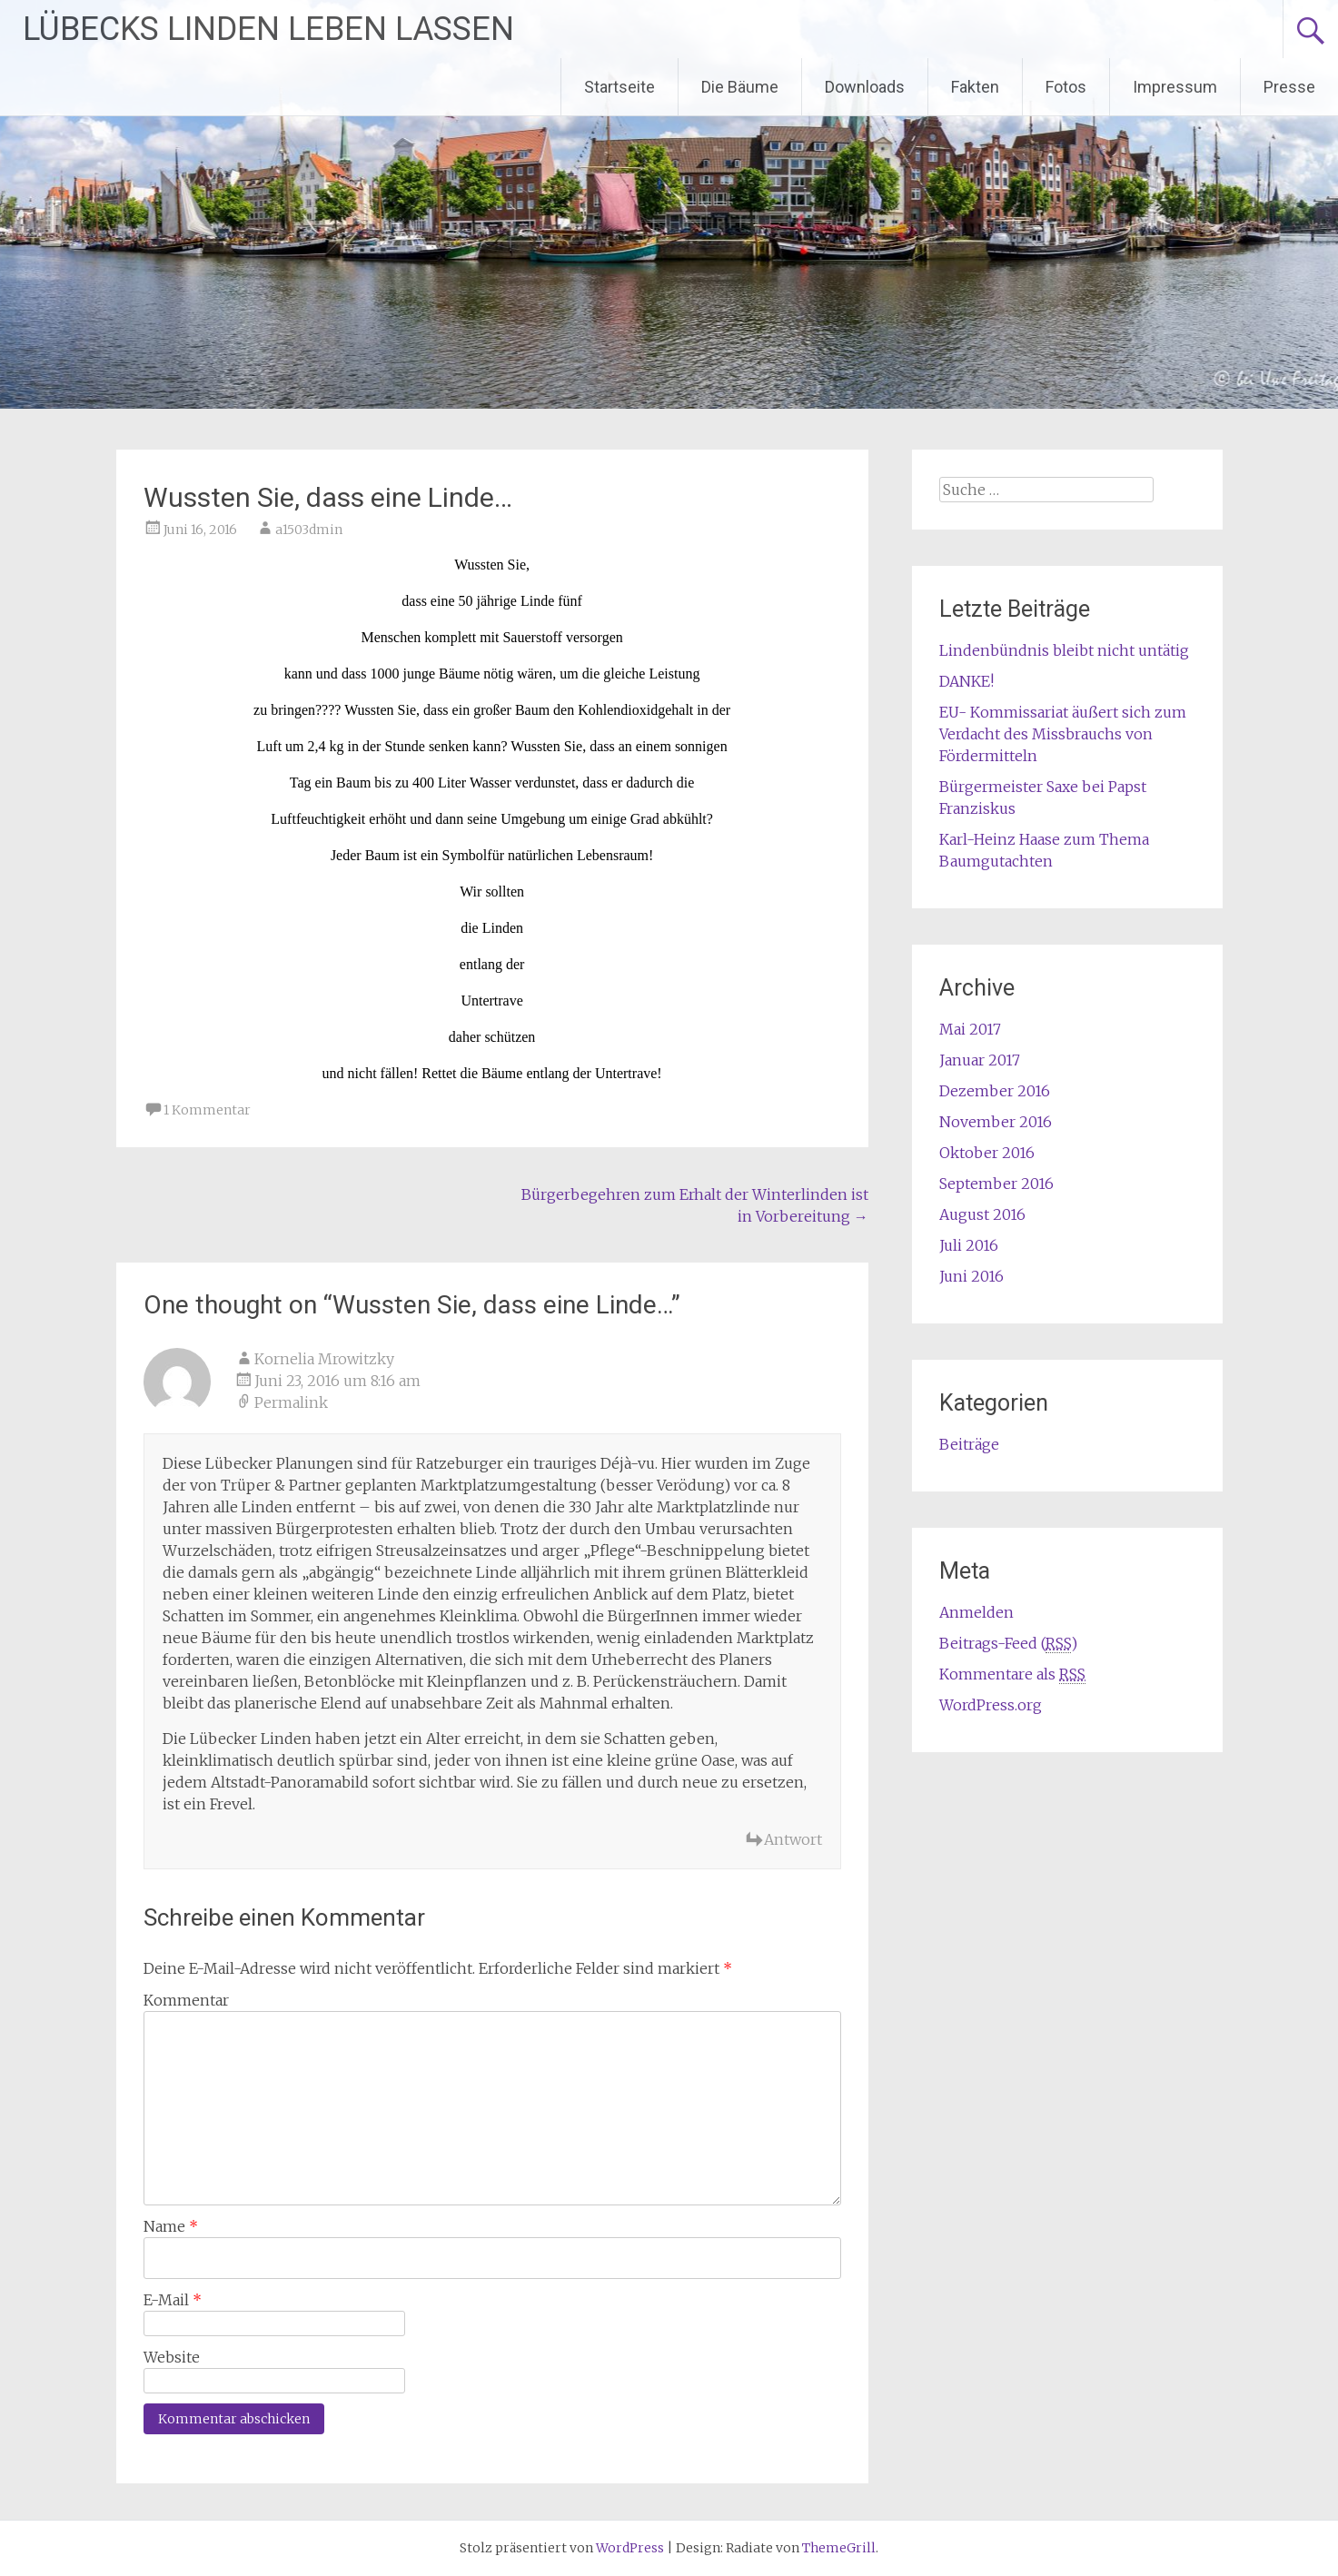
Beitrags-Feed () (1008, 1643)
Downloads (865, 86)
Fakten (975, 86)
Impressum (1175, 86)
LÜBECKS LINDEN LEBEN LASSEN (268, 29)
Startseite (619, 86)
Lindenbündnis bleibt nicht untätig (1064, 650)
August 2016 (982, 1214)
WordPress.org (990, 1705)
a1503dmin (308, 529)
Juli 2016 (968, 1245)
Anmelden (976, 1612)
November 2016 (995, 1122)
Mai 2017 (970, 1029)
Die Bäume (739, 86)
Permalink (291, 1402)
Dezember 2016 (994, 1091)
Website (172, 2357)
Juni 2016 (971, 1276)
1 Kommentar (207, 1110)
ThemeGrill (839, 2548)
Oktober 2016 (987, 1153)
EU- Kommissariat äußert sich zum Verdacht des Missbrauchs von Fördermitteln (1062, 734)
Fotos (1066, 86)
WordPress (630, 2548)
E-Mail (173, 2300)
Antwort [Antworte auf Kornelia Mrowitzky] (793, 1839)
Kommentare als (1012, 1674)
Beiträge (969, 1444)
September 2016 (996, 1183)
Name (171, 2226)
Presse (1289, 86)
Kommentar (186, 2000)
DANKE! (966, 681)
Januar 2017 (979, 1060)
